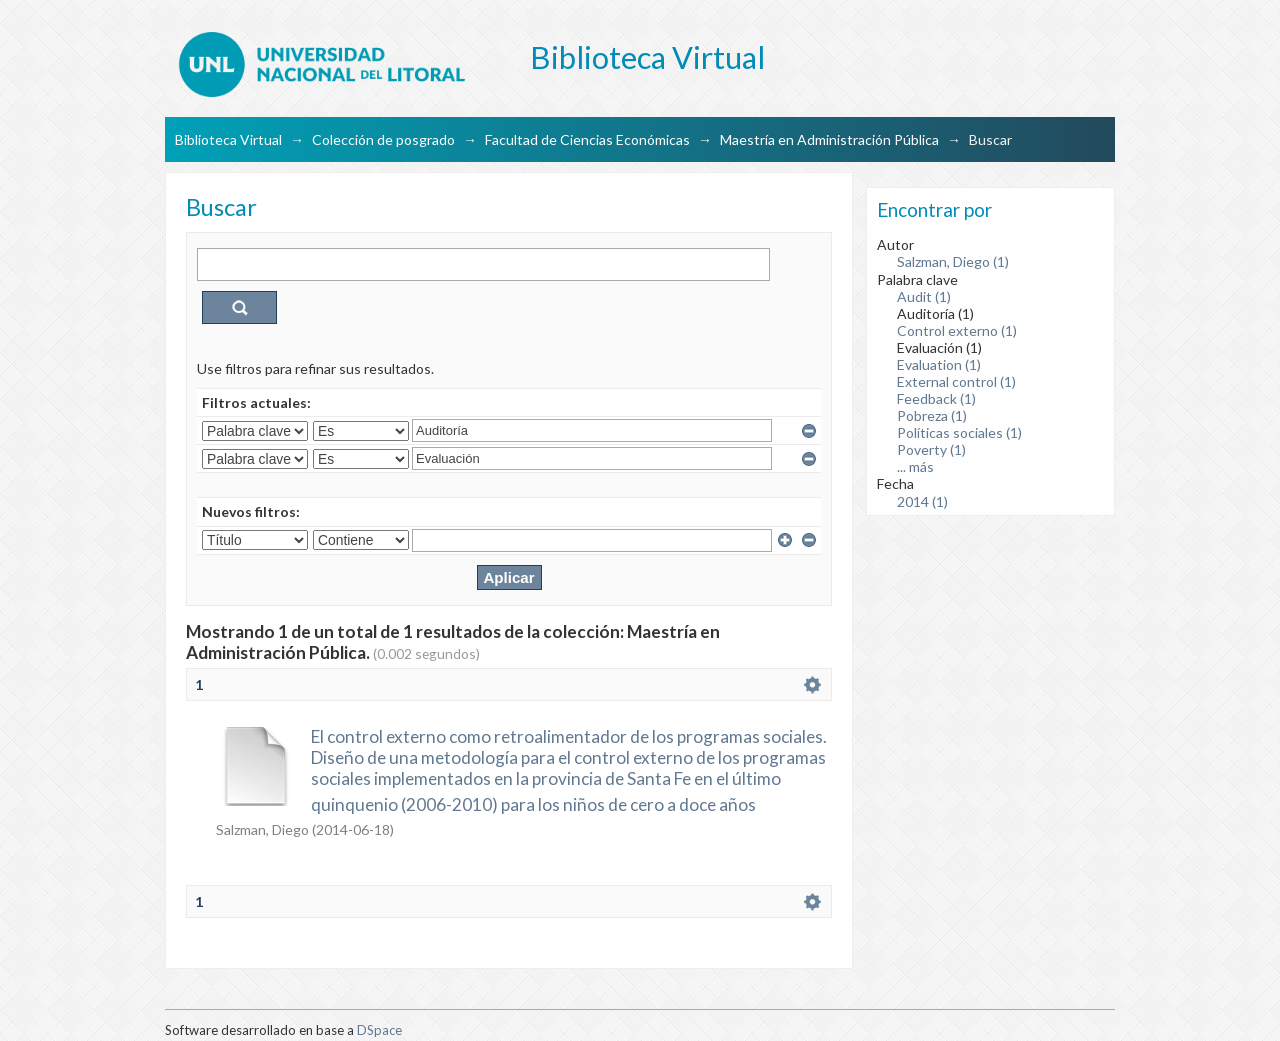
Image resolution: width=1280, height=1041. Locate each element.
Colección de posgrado (383, 139)
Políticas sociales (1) (959, 432)
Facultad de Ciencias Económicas (587, 139)
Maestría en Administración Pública (829, 139)
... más (915, 466)
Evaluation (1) (939, 364)
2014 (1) (922, 501)
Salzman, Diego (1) (953, 261)
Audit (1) (924, 296)
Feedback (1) (936, 398)
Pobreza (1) (932, 415)
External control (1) (956, 381)
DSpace (379, 1030)
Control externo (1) (957, 330)
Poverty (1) (931, 449)
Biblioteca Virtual (228, 139)
